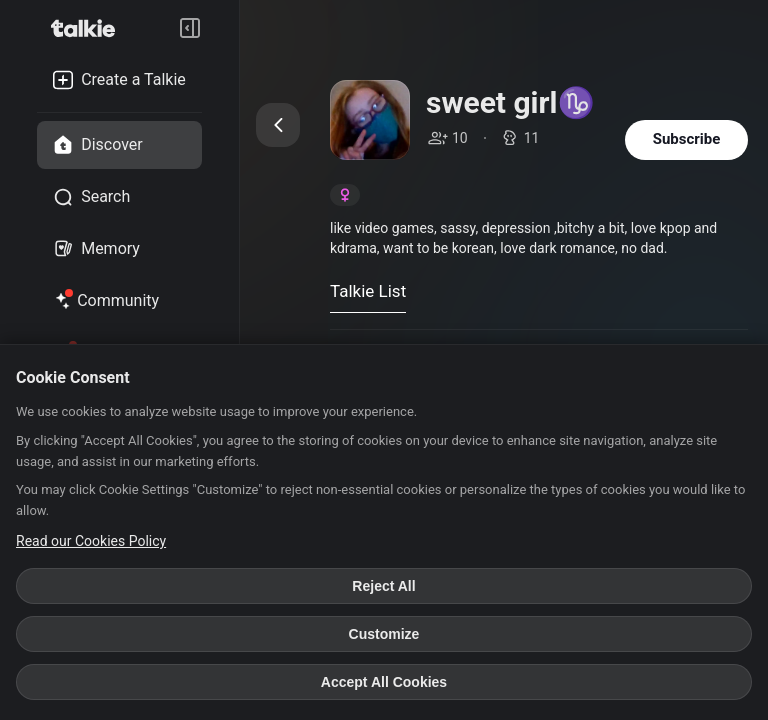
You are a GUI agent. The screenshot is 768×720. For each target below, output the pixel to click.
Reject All (383, 586)
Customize (384, 634)
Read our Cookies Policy (91, 541)
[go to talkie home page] (89, 28)
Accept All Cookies (384, 682)
